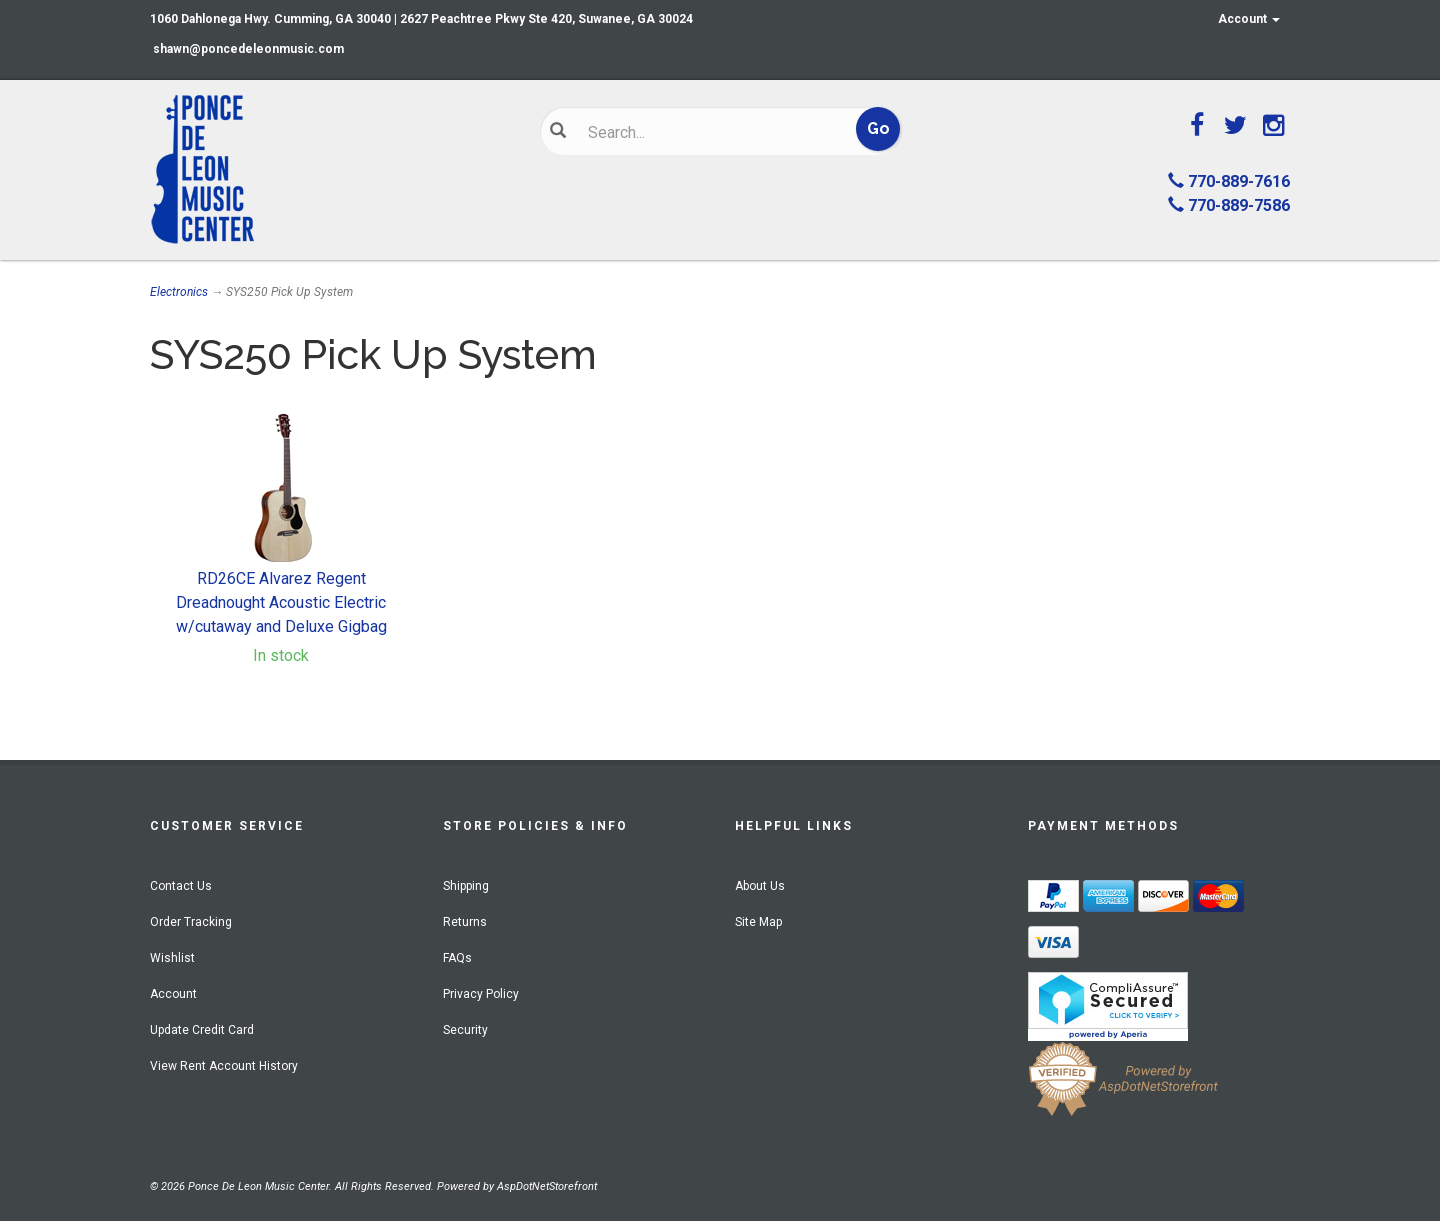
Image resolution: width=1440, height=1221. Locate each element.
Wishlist (172, 958)
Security (465, 1030)
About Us (760, 886)
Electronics (179, 292)
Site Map (758, 922)
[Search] (705, 132)
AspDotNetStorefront (547, 1186)
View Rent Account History (224, 1066)
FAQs (457, 958)
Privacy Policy (481, 994)
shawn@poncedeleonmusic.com (248, 49)
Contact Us (181, 886)
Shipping (466, 886)
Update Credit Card (202, 1030)
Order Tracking (191, 922)
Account (1249, 19)
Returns (465, 922)
